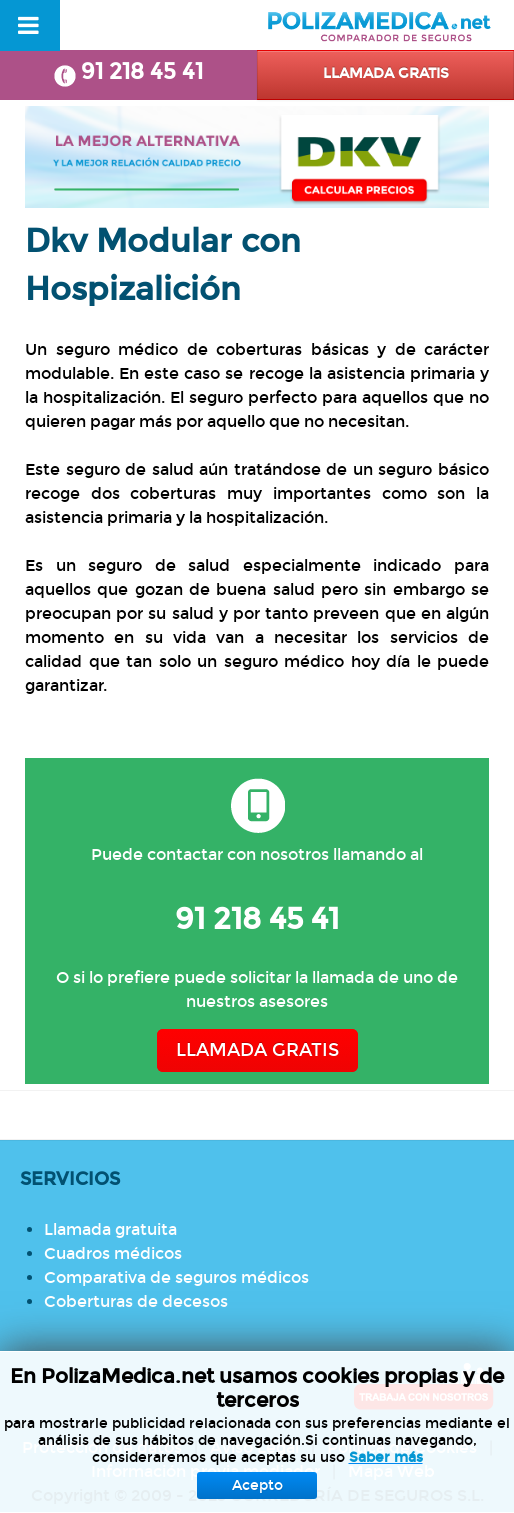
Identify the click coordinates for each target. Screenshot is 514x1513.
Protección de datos (102, 1447)
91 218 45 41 (128, 72)
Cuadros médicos (113, 1253)
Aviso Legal (254, 1447)
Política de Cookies (402, 1447)
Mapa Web (391, 1471)
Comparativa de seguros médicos (176, 1277)
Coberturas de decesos (136, 1301)
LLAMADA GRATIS (257, 1050)
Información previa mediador (205, 1471)
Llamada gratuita (110, 1229)
